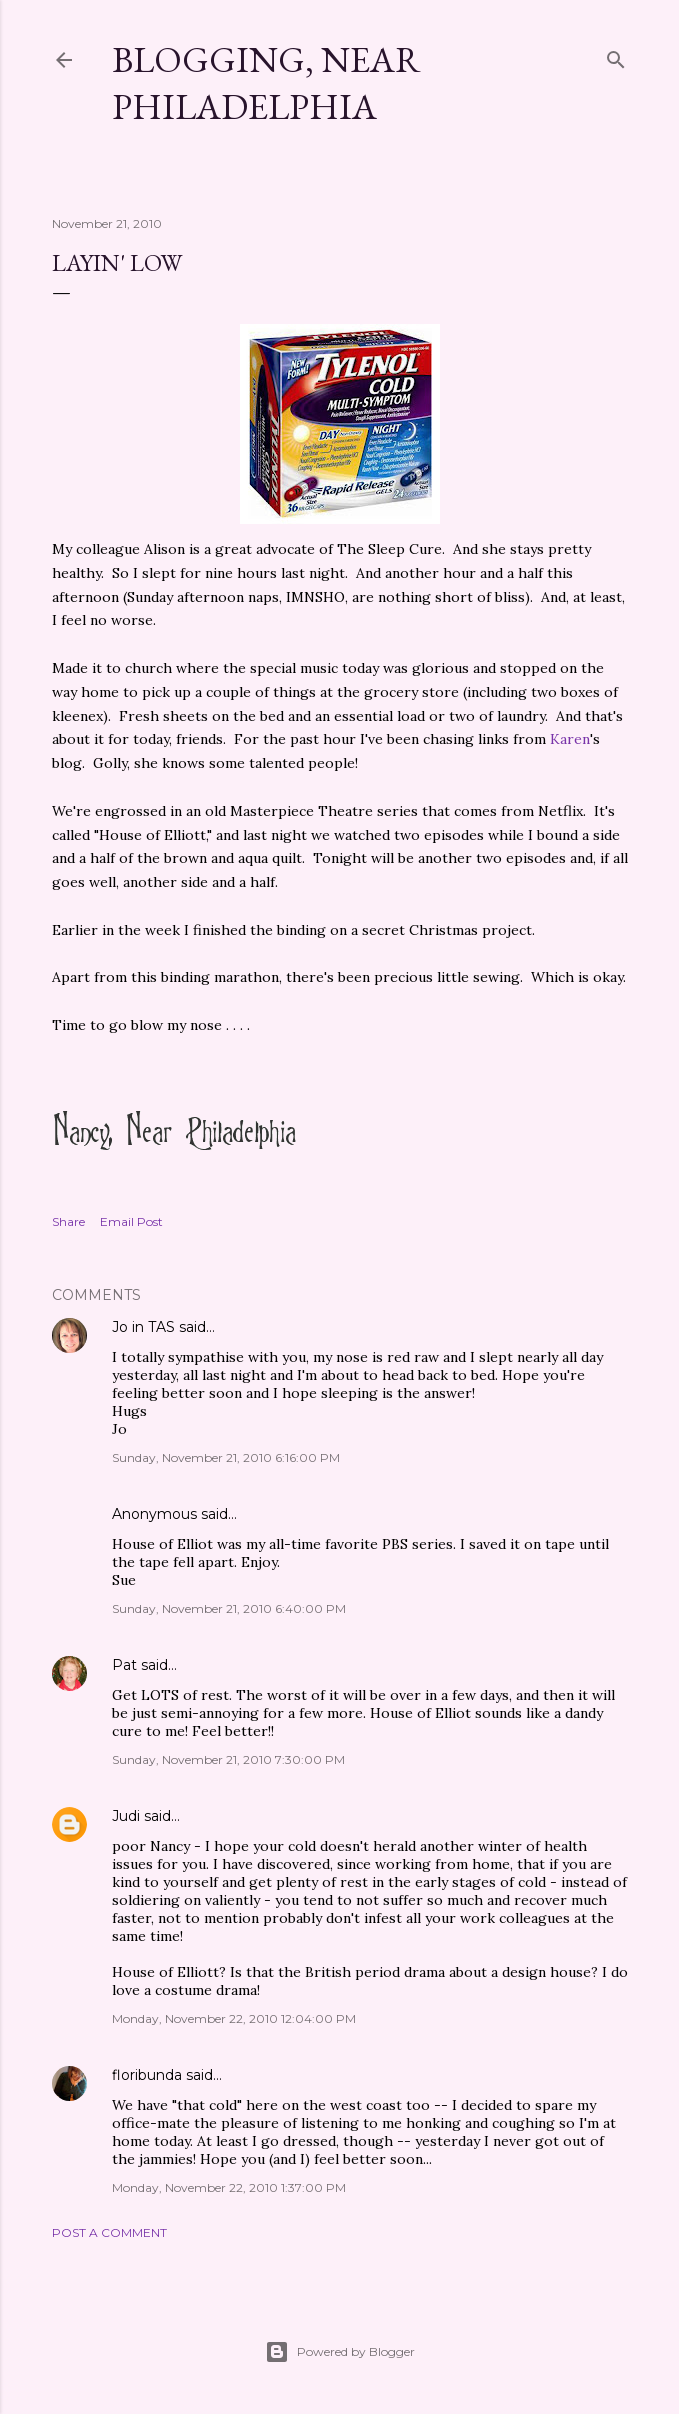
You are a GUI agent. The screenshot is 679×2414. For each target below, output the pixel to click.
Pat (124, 1665)
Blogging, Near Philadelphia (266, 83)
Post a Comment (109, 2232)
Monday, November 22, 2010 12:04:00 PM (234, 2018)
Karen (570, 739)
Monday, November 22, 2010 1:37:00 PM (229, 2187)
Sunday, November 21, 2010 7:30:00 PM (228, 1759)
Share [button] (68, 1221)
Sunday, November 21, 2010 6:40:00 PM (229, 1608)
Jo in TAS (143, 1327)
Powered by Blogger (340, 2352)
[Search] (616, 55)
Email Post (131, 1221)
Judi (126, 1816)
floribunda (147, 2075)
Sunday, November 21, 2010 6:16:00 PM (226, 1457)
